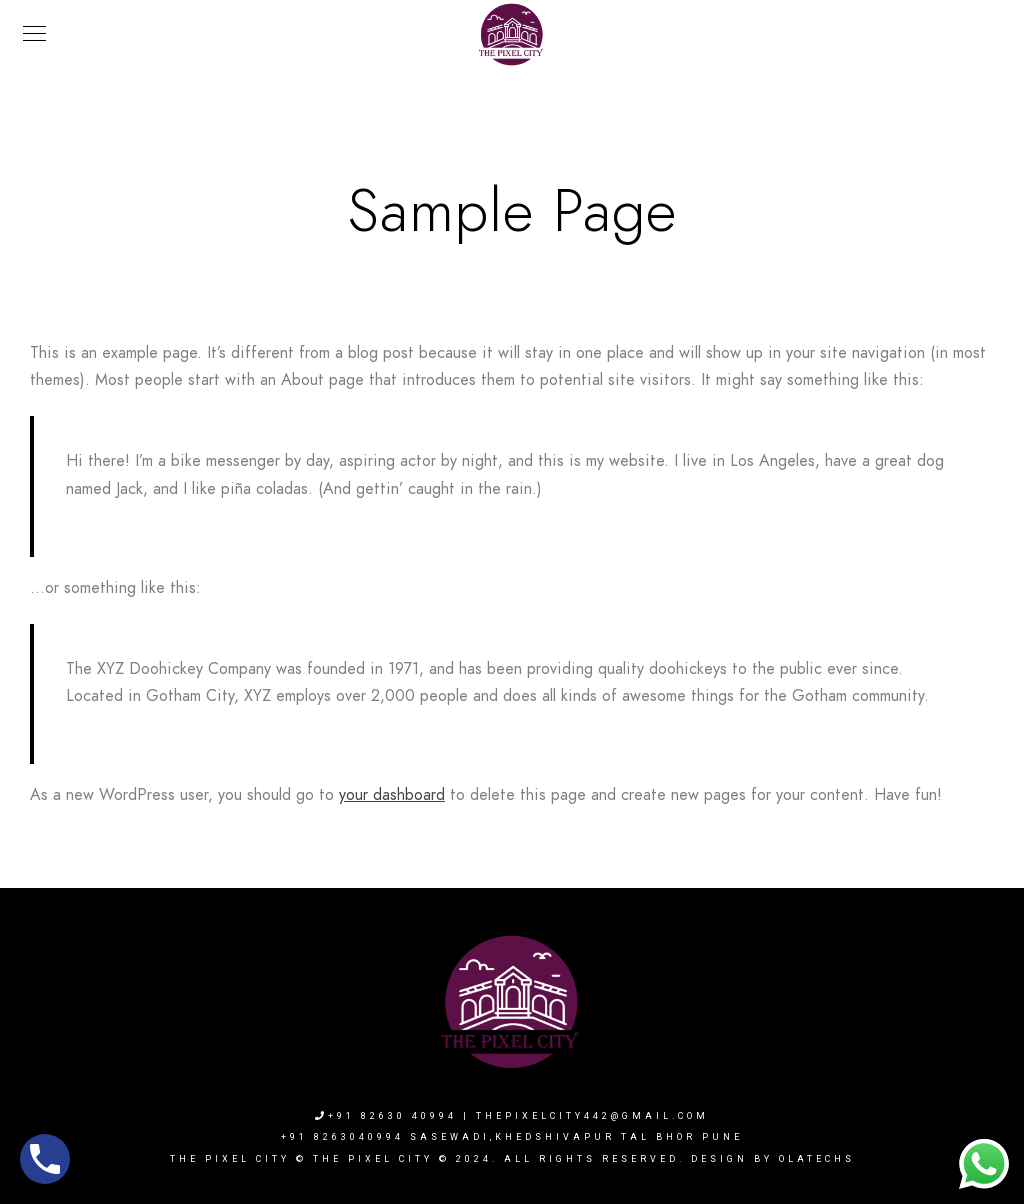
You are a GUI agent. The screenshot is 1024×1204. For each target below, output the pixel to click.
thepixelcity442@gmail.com (592, 1116)
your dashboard (392, 795)
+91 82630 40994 (386, 1116)
